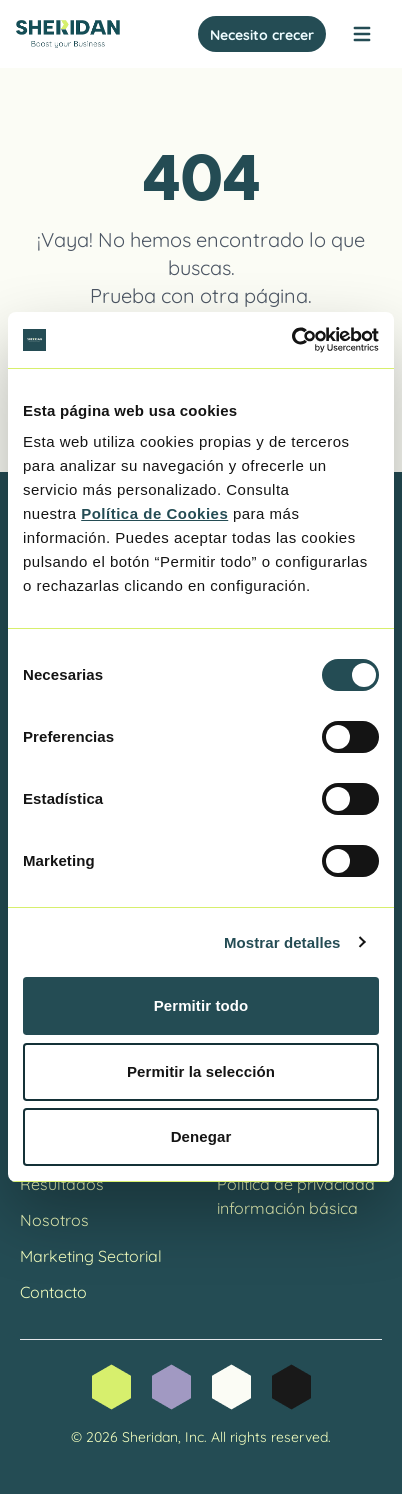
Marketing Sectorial (91, 1254)
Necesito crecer (262, 33)
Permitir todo (201, 1005)
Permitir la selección (201, 1071)
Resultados (62, 1182)
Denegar (201, 1136)
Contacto (53, 1290)
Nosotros (54, 1218)
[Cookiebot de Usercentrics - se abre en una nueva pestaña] (291, 340)
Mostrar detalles (282, 942)
